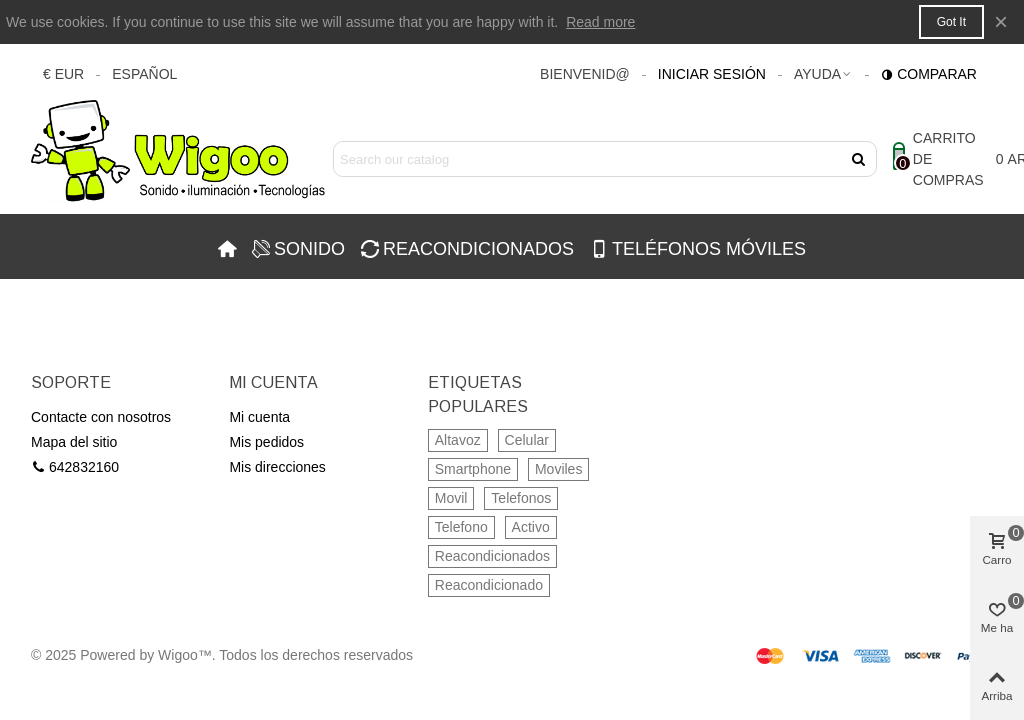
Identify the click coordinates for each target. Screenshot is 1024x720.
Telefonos (521, 498)
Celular (527, 440)
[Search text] (588, 159)
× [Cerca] (1001, 21)
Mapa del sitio (74, 442)
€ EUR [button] (63, 74)
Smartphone (473, 469)
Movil (451, 498)
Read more (600, 22)
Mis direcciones (277, 467)
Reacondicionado (489, 585)
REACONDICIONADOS (467, 249)
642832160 (75, 467)
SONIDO (298, 249)
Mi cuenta (259, 417)
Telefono (461, 527)
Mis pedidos (266, 442)
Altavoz (458, 440)
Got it (951, 22)
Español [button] (144, 74)
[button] (823, 74)
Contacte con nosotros (101, 417)
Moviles (558, 469)
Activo (531, 527)
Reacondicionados (492, 556)
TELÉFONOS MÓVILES (698, 249)
